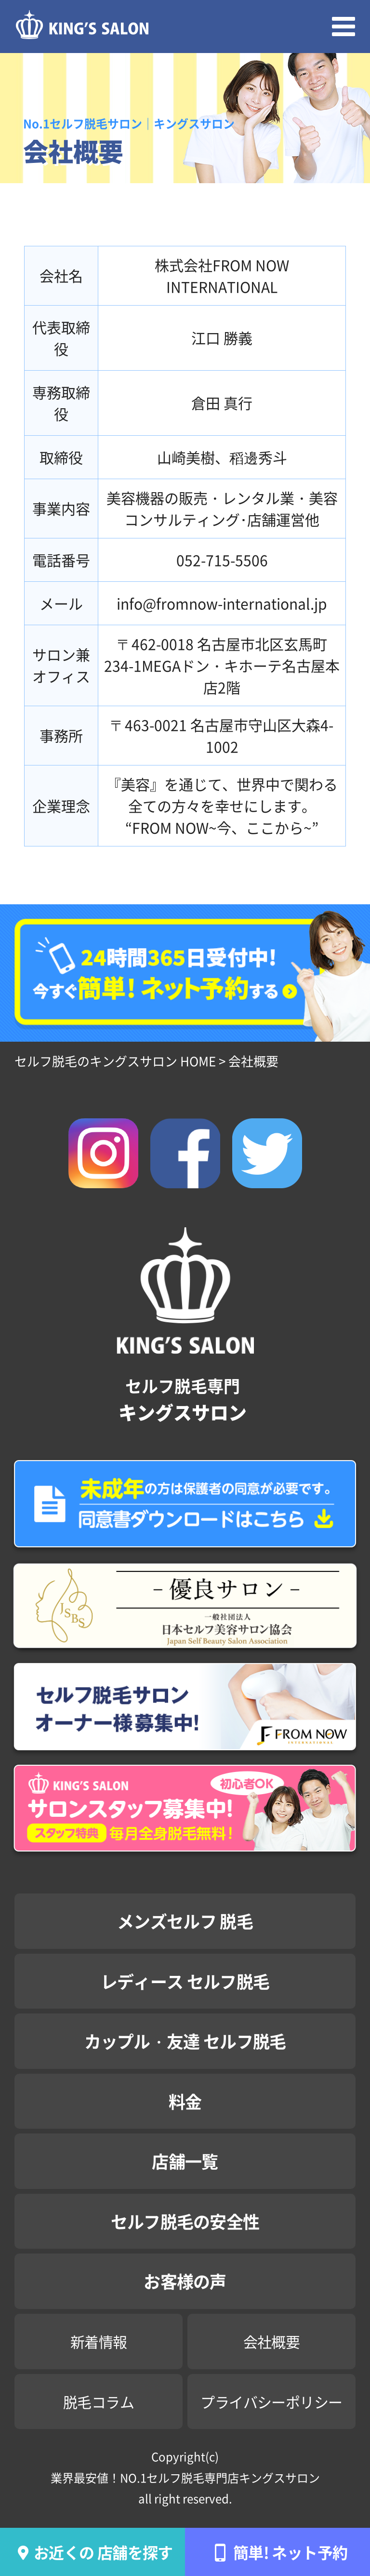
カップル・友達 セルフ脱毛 (185, 2040)
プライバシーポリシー (271, 2401)
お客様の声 (185, 2280)
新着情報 (98, 2341)
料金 (185, 2101)
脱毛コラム (98, 2401)
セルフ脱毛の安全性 (185, 2221)
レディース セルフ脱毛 (185, 1981)
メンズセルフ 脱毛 (185, 1920)
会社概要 (271, 2341)
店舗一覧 (185, 2160)
